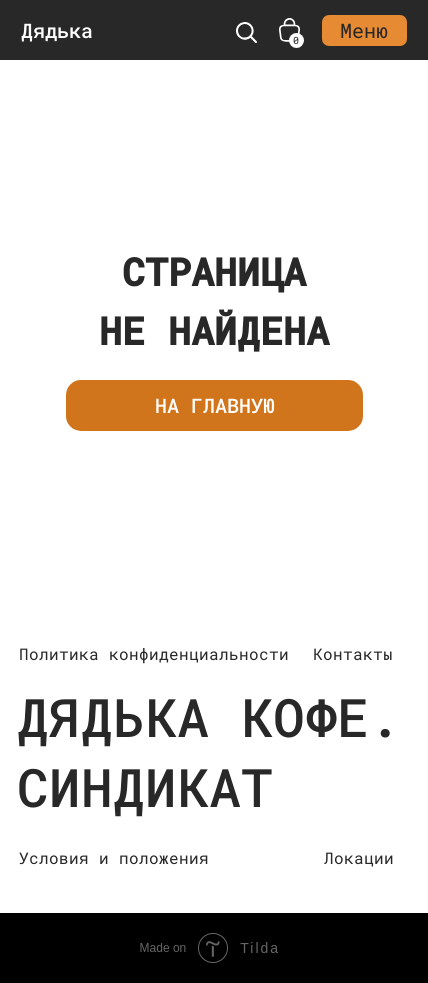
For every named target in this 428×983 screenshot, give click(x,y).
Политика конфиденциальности (154, 653)
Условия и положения (114, 857)
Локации (359, 857)
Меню (364, 30)
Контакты (353, 653)
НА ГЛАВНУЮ (215, 405)
